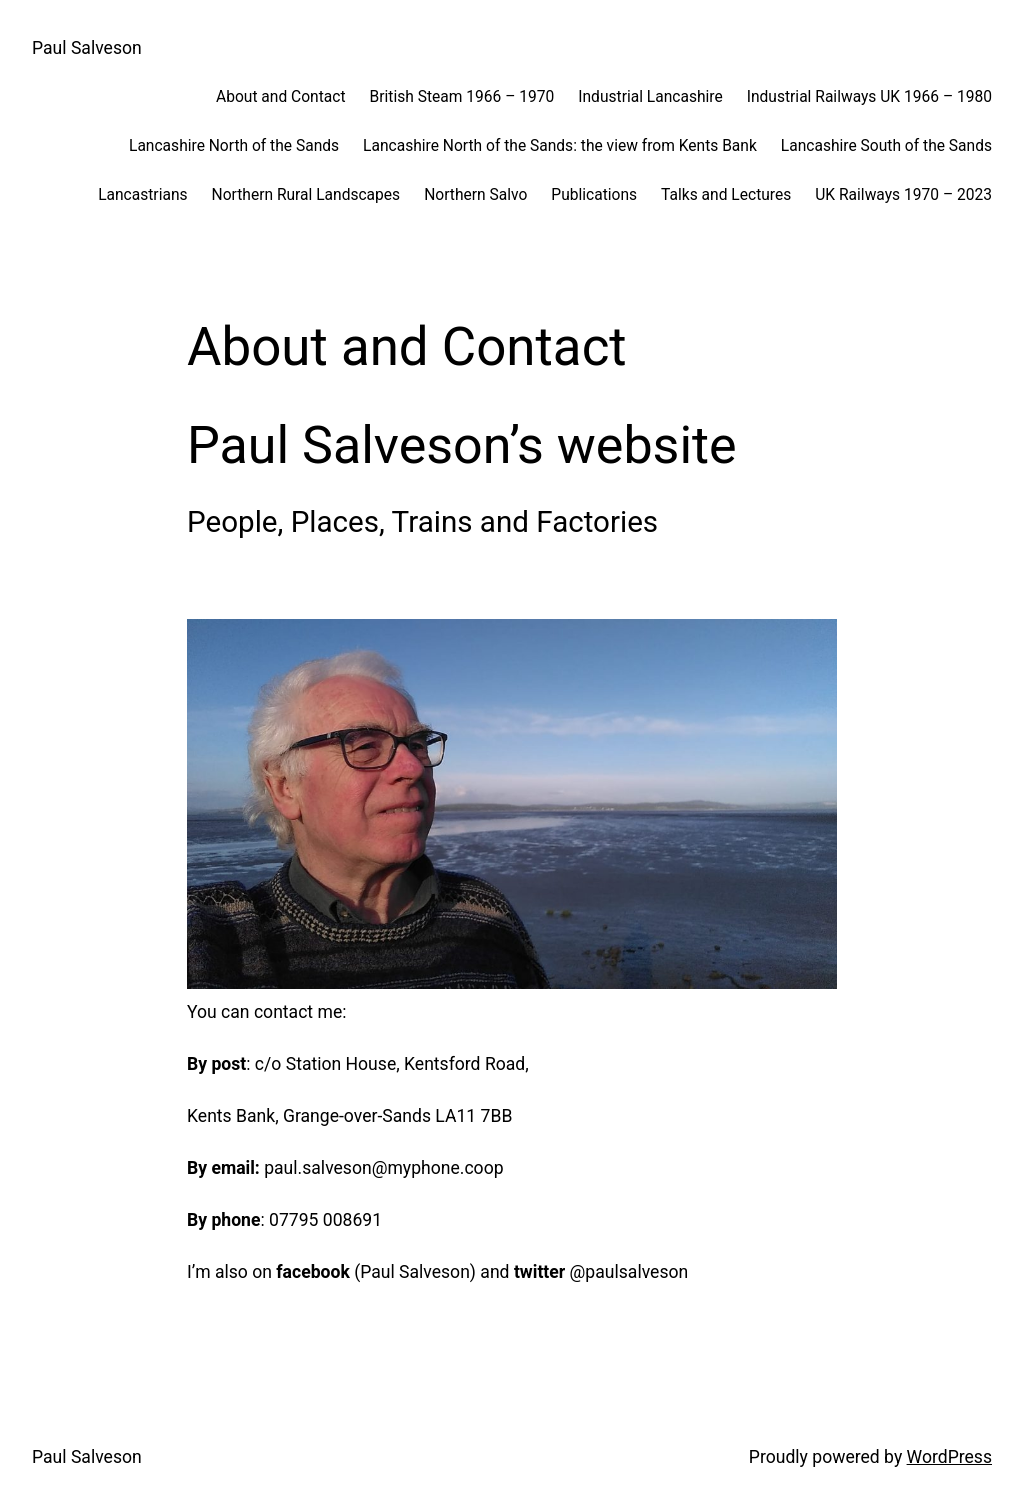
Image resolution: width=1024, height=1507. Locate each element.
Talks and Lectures (726, 195)
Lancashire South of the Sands (886, 146)
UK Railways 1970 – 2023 (903, 195)
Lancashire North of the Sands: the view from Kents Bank (560, 146)
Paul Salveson (87, 48)
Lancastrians (142, 195)
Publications (594, 195)
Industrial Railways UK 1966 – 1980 (869, 97)
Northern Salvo (475, 195)
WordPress (949, 1457)
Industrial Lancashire (650, 97)
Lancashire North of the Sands (234, 146)
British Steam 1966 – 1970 (462, 97)
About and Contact (281, 97)
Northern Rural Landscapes (306, 195)
